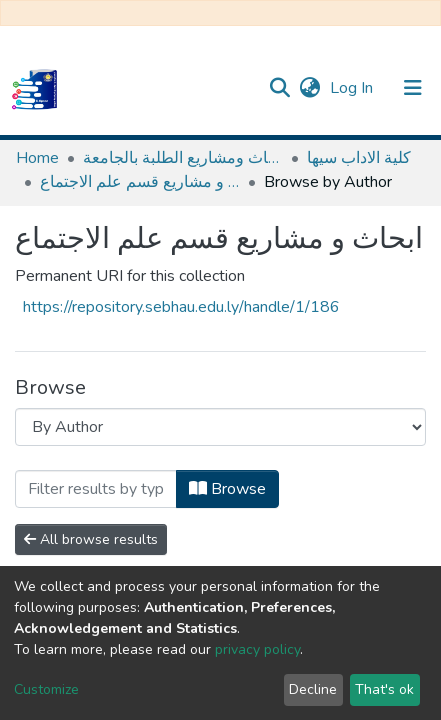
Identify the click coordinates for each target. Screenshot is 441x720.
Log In (353, 88)
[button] (309, 88)
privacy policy (257, 649)
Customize (46, 689)
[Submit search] (279, 88)
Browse (227, 489)
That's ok (384, 689)
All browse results (91, 539)
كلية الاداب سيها (359, 158)
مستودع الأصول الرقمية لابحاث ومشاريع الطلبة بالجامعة (183, 158)
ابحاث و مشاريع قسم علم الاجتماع (140, 182)
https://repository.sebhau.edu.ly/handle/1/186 (181, 307)
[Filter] (96, 489)
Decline (313, 689)
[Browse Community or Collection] (220, 427)
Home (37, 158)
